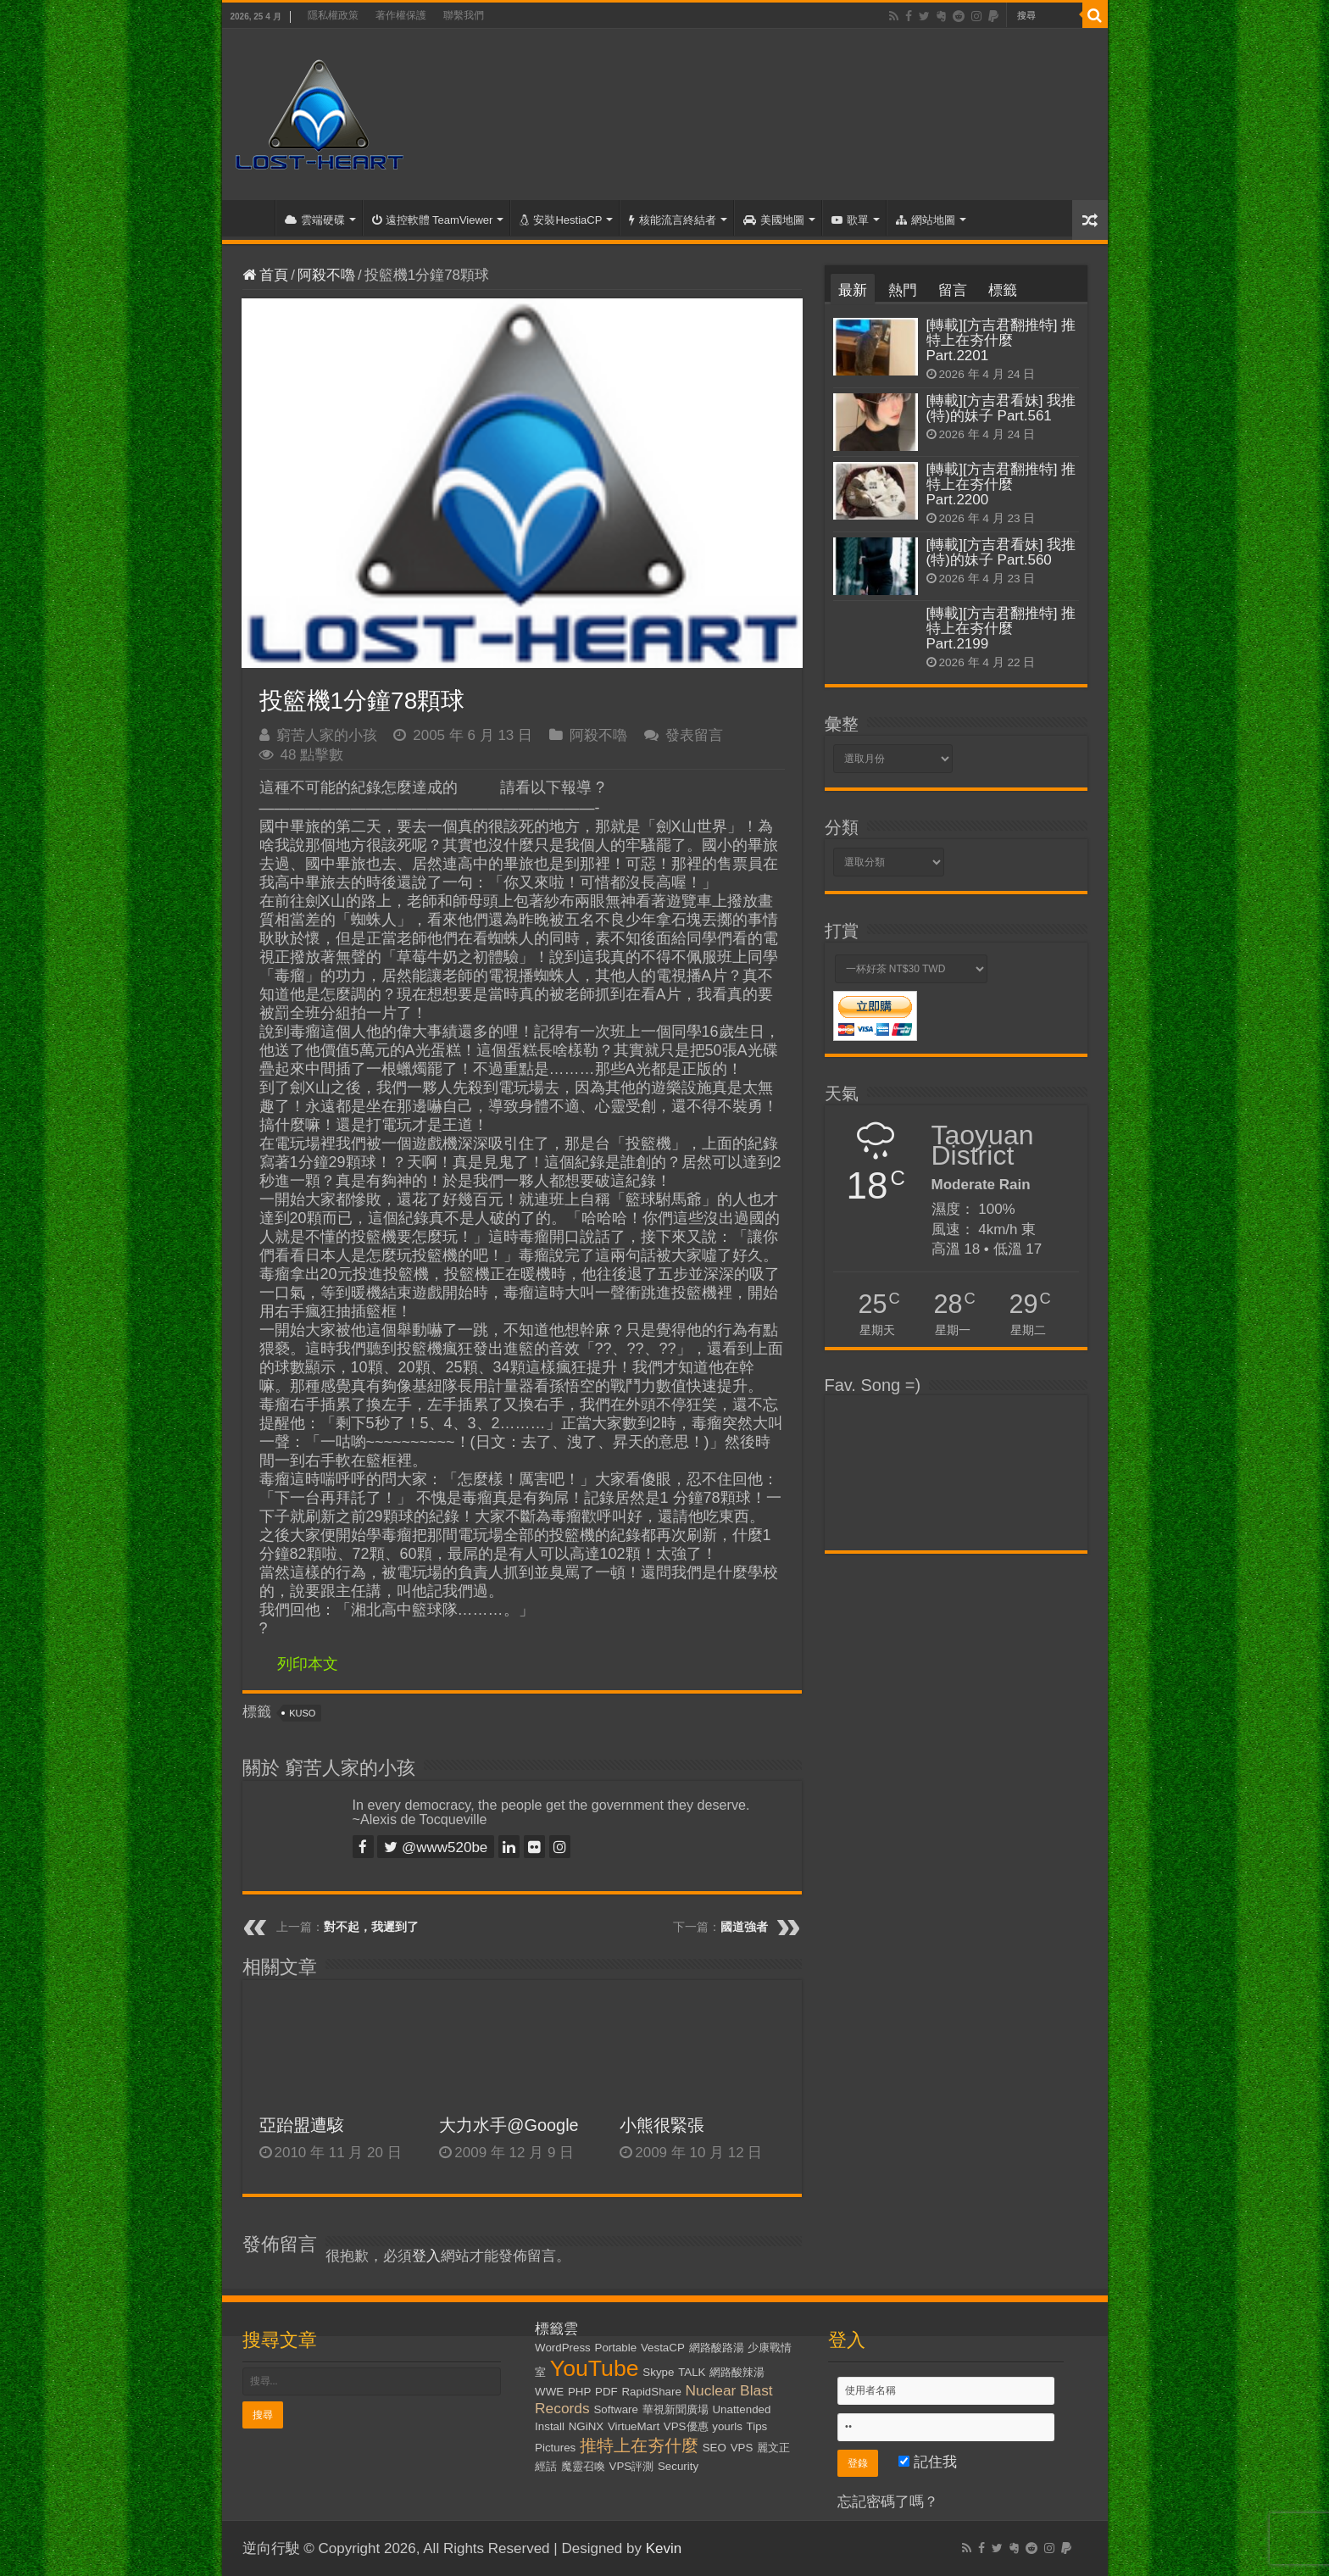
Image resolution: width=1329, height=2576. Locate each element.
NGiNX (586, 2426)
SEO (714, 2447)
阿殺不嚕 (326, 275)
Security (678, 2466)
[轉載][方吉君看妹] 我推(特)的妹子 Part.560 (1001, 552)
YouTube (594, 2368)
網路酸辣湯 (737, 2372)
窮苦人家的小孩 (326, 735)
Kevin (664, 2548)
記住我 (927, 2462)
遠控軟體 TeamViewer (432, 220)
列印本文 (307, 1663)
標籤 (1002, 290)
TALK (691, 2372)
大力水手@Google (508, 2125)
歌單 (850, 220)
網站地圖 (925, 220)
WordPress (563, 2347)
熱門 (902, 290)
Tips (757, 2426)
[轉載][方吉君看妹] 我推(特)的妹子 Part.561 (1001, 408)
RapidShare (651, 2391)
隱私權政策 (333, 15)
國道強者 (744, 1926)
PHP (579, 2391)
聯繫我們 (463, 15)
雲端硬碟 (315, 220)
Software (615, 2409)
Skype (658, 2372)
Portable (616, 2347)
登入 (426, 2256)
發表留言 (694, 735)
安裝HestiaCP (561, 220)
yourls (727, 2426)
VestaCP (663, 2347)
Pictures (555, 2447)
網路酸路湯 (716, 2347)
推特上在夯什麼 (639, 2445)
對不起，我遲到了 (371, 1926)
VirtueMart (633, 2426)
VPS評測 (631, 2466)
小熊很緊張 (662, 2125)
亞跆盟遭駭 (301, 2125)
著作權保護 (400, 15)
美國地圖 (773, 220)
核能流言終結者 (672, 220)
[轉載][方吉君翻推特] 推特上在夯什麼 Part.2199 (1001, 628)
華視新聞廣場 (675, 2409)
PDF (606, 2391)
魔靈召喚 (583, 2466)
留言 (952, 290)
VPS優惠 (686, 2426)
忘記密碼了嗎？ (887, 2502)
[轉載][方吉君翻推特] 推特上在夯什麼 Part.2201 (1001, 340)
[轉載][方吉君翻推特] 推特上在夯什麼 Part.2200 (1001, 484)
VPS (742, 2447)
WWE (549, 2391)
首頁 (253, 218)
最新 (852, 290)
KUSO (302, 1713)
